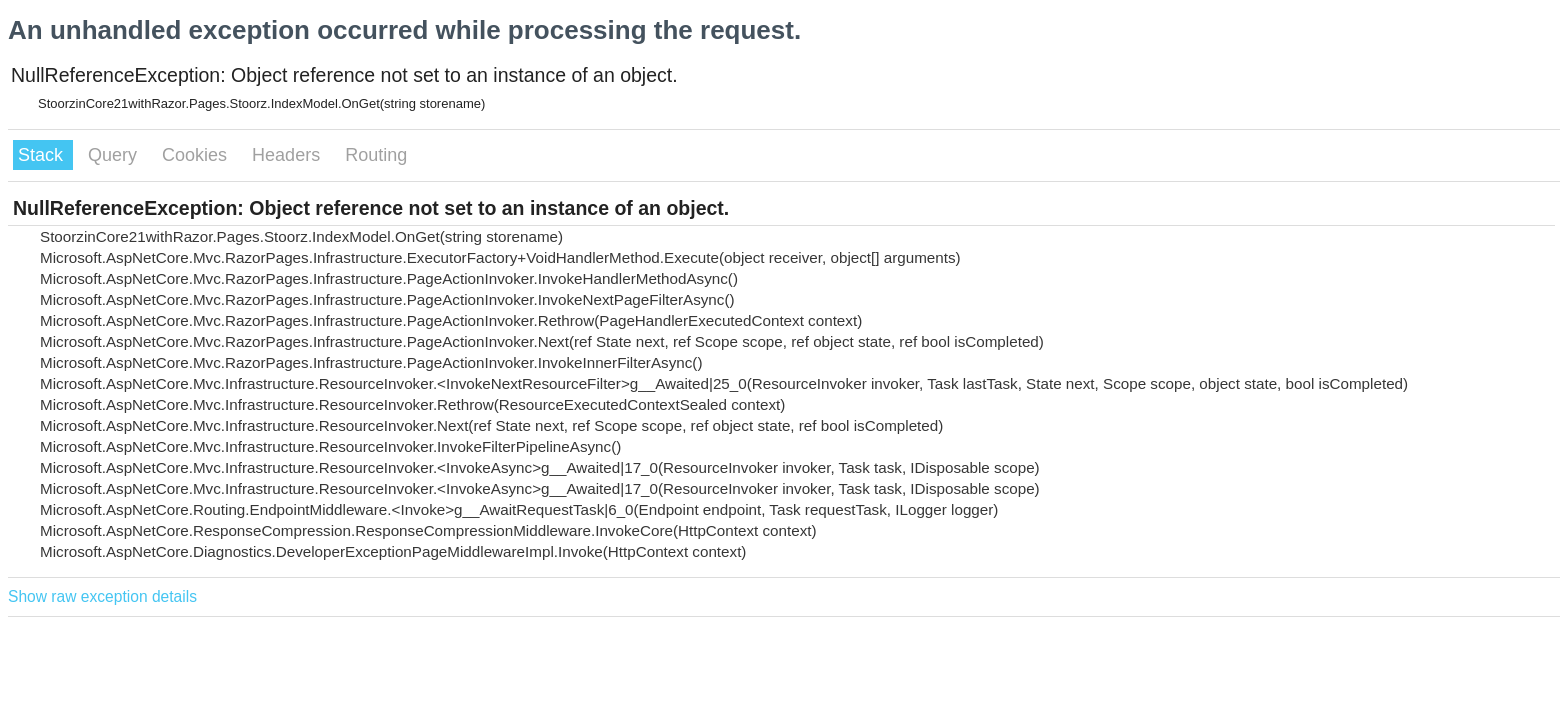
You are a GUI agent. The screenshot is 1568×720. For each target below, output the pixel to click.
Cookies (197, 155)
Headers (288, 155)
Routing (376, 155)
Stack (43, 155)
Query (115, 155)
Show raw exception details (102, 596)
